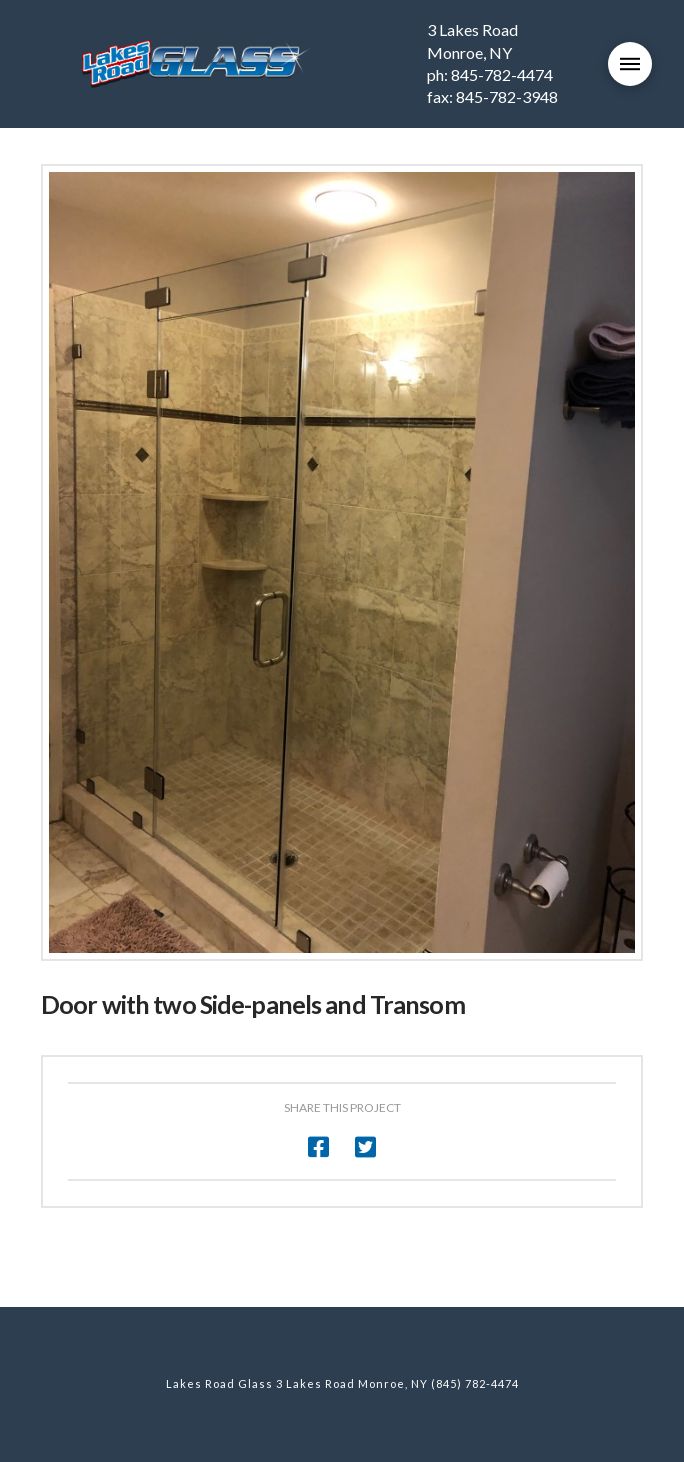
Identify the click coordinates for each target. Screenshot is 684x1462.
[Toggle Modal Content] (630, 64)
